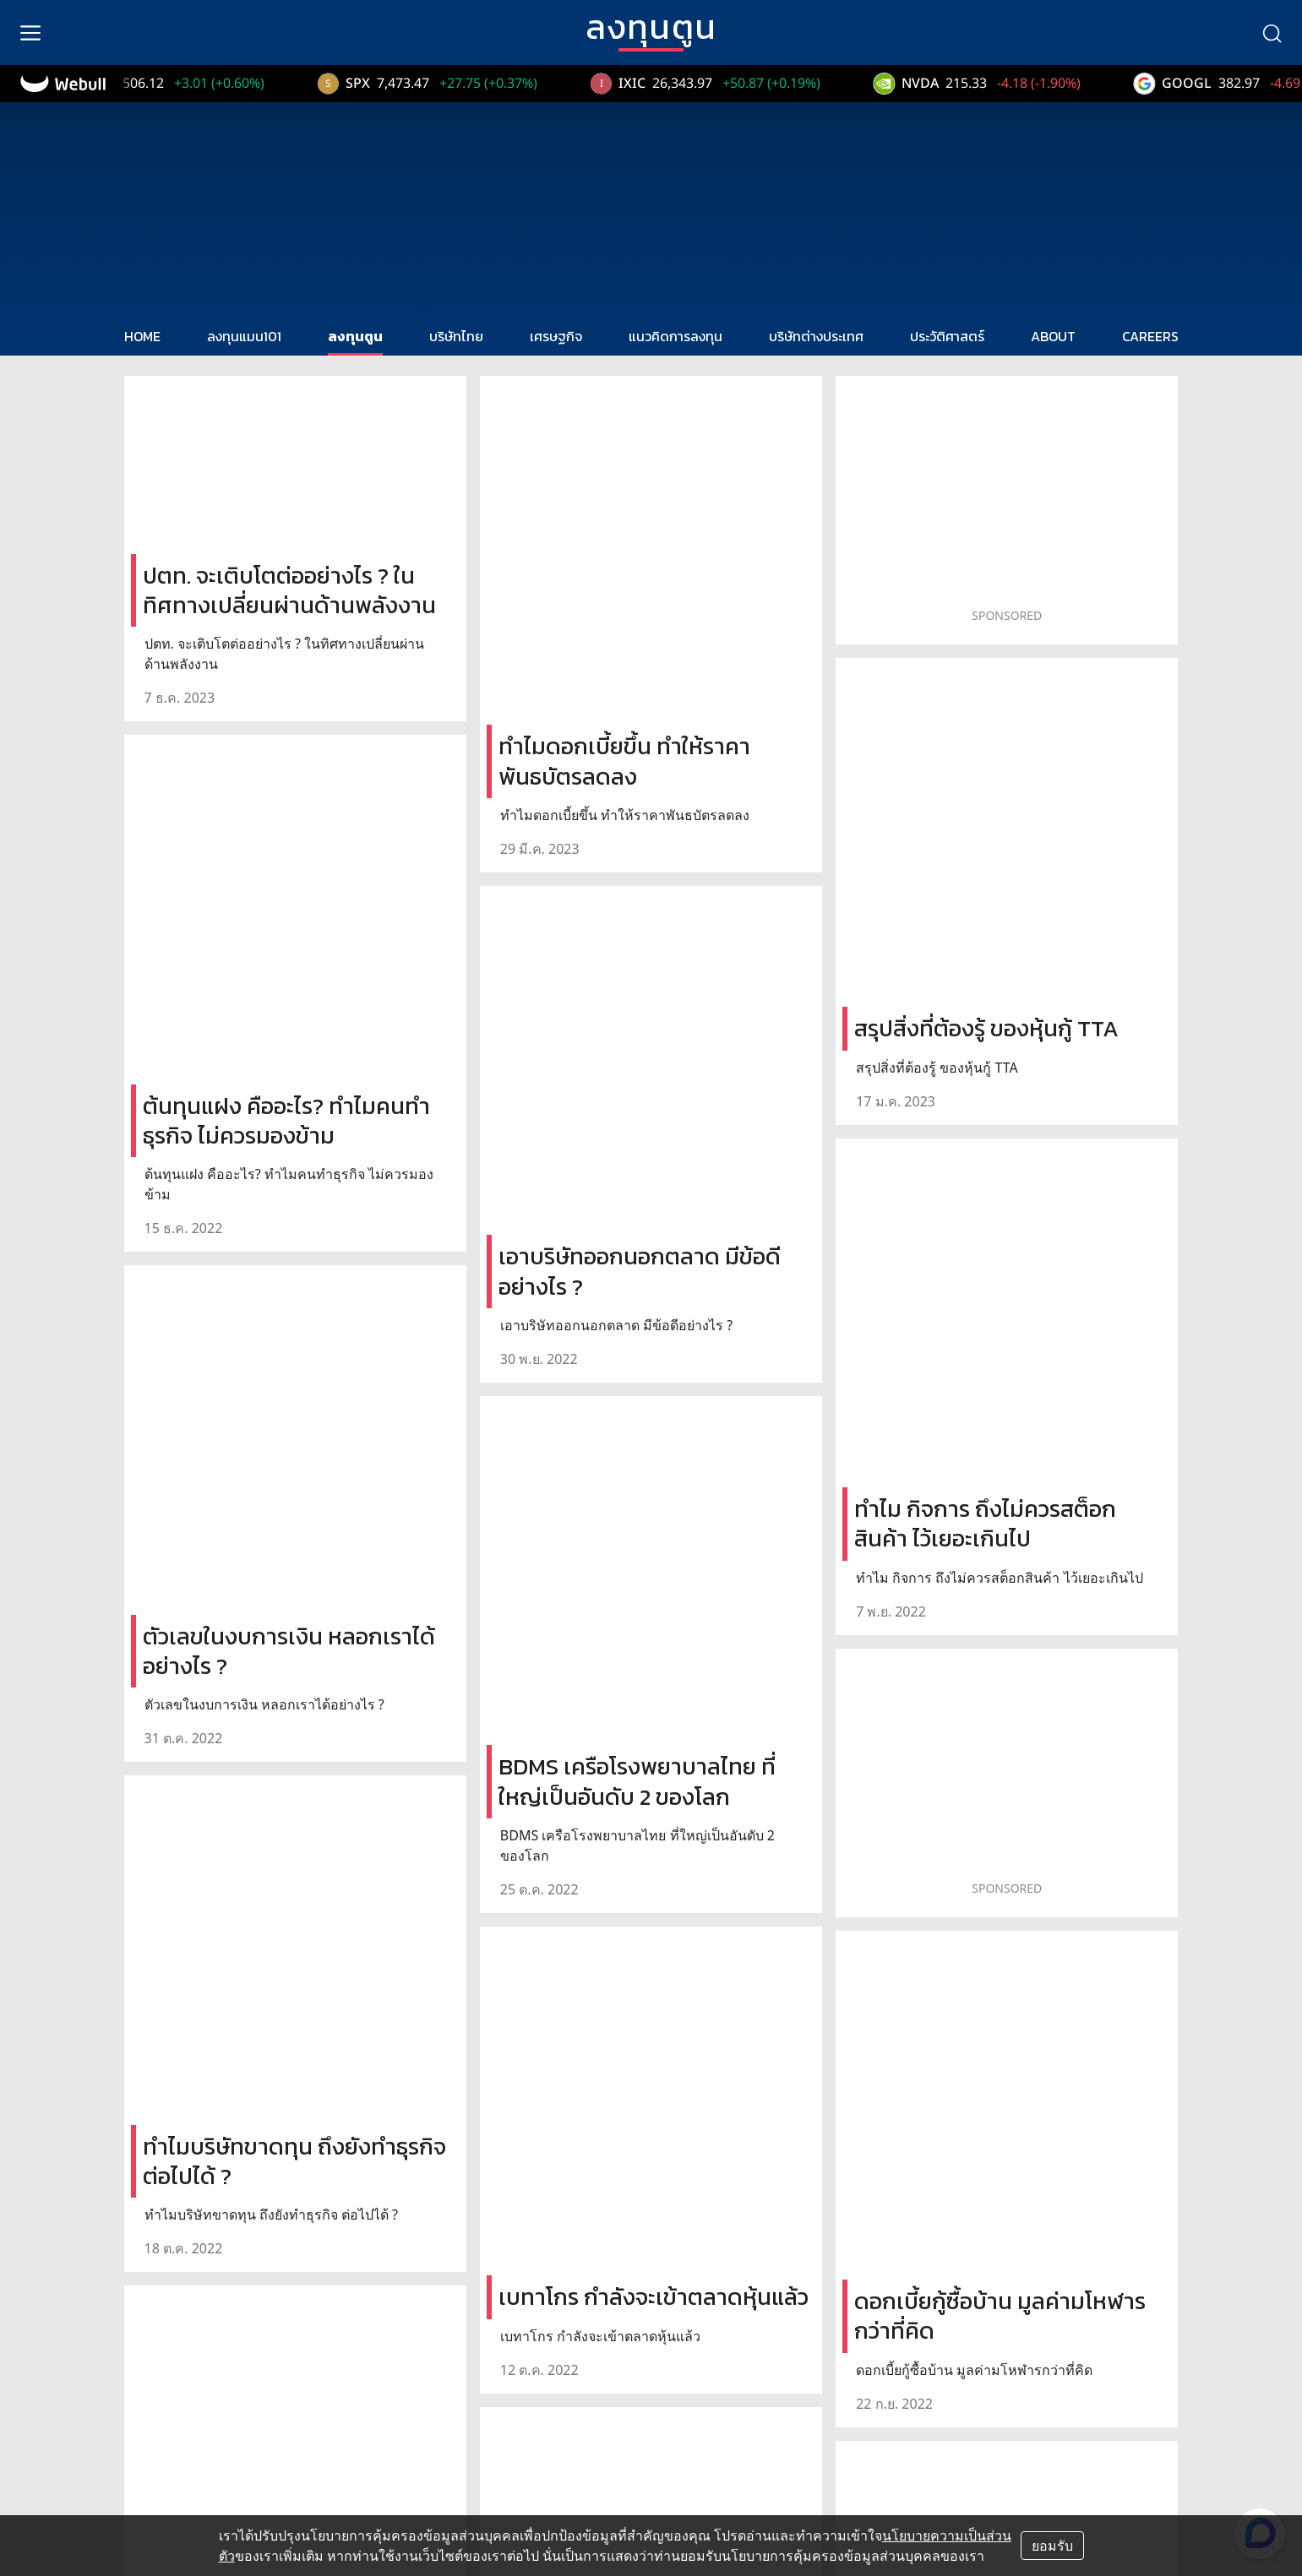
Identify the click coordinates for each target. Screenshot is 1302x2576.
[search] (1271, 33)
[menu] (30, 33)
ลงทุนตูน (355, 336)
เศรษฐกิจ (556, 336)
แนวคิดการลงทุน (675, 336)
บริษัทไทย (456, 336)
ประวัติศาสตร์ (947, 336)
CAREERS (1150, 336)
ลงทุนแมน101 (244, 336)
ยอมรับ (1052, 2545)
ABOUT (1053, 336)
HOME (142, 336)
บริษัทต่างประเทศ (816, 336)
